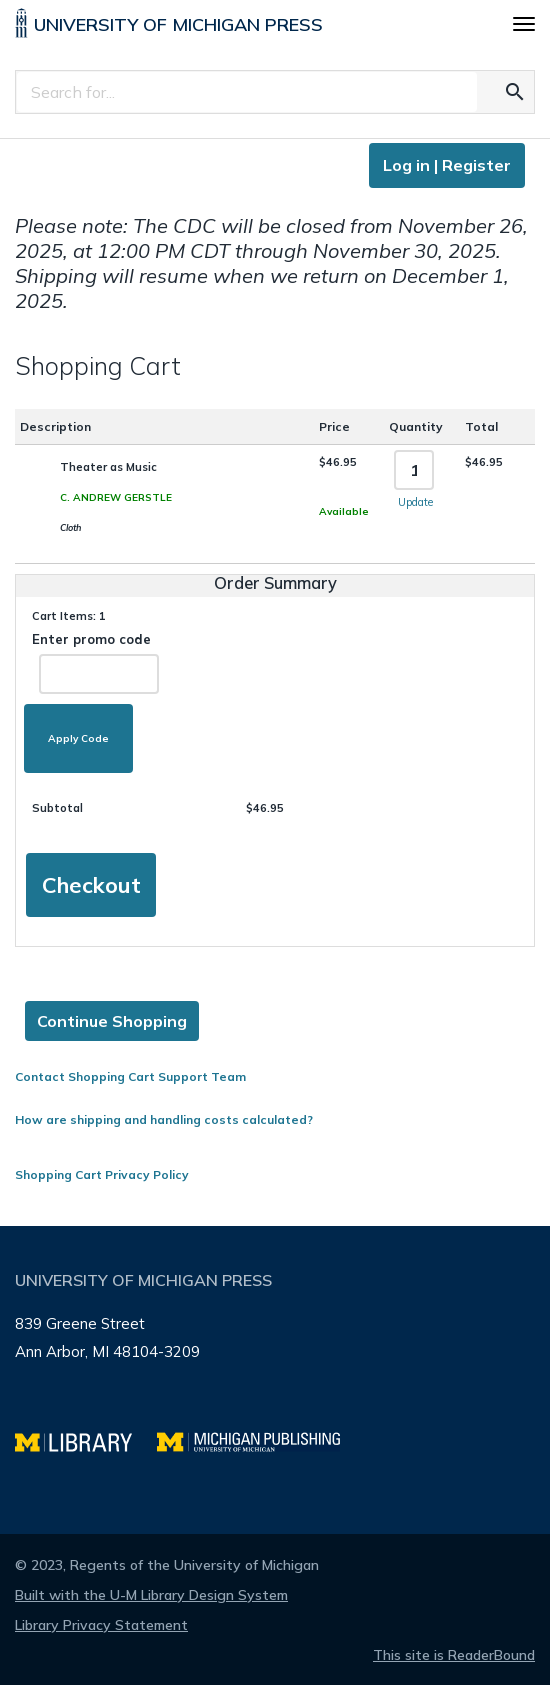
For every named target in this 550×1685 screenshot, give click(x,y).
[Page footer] (275, 1380)
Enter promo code (95, 662)
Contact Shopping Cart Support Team (130, 1076)
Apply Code (78, 738)
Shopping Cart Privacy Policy (102, 1174)
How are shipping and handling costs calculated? (164, 1119)
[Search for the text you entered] (515, 92)
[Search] (247, 92)
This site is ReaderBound (454, 1655)
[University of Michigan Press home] (169, 27)
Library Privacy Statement (101, 1625)
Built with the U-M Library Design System (151, 1595)
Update (415, 502)
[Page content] (275, 662)
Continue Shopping (112, 1021)
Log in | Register (447, 165)
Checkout (91, 885)
